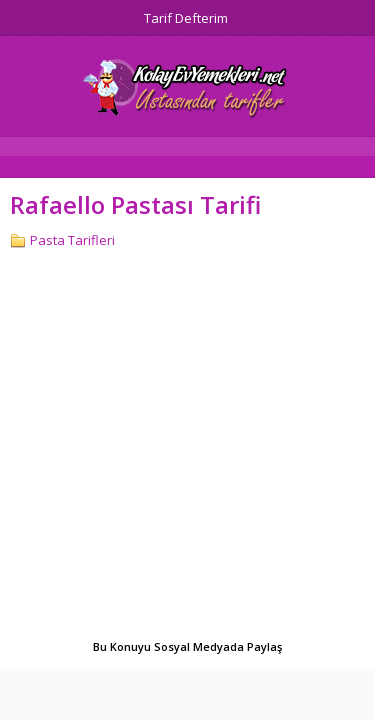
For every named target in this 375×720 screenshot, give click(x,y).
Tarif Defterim (186, 18)
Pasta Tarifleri (72, 240)
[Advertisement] (187, 446)
